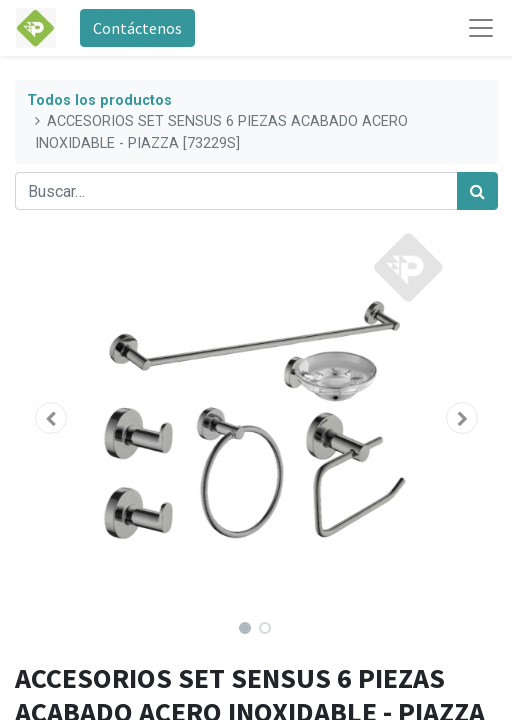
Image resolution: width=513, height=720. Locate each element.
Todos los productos (99, 100)
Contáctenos (137, 28)
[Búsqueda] (477, 191)
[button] (51, 418)
